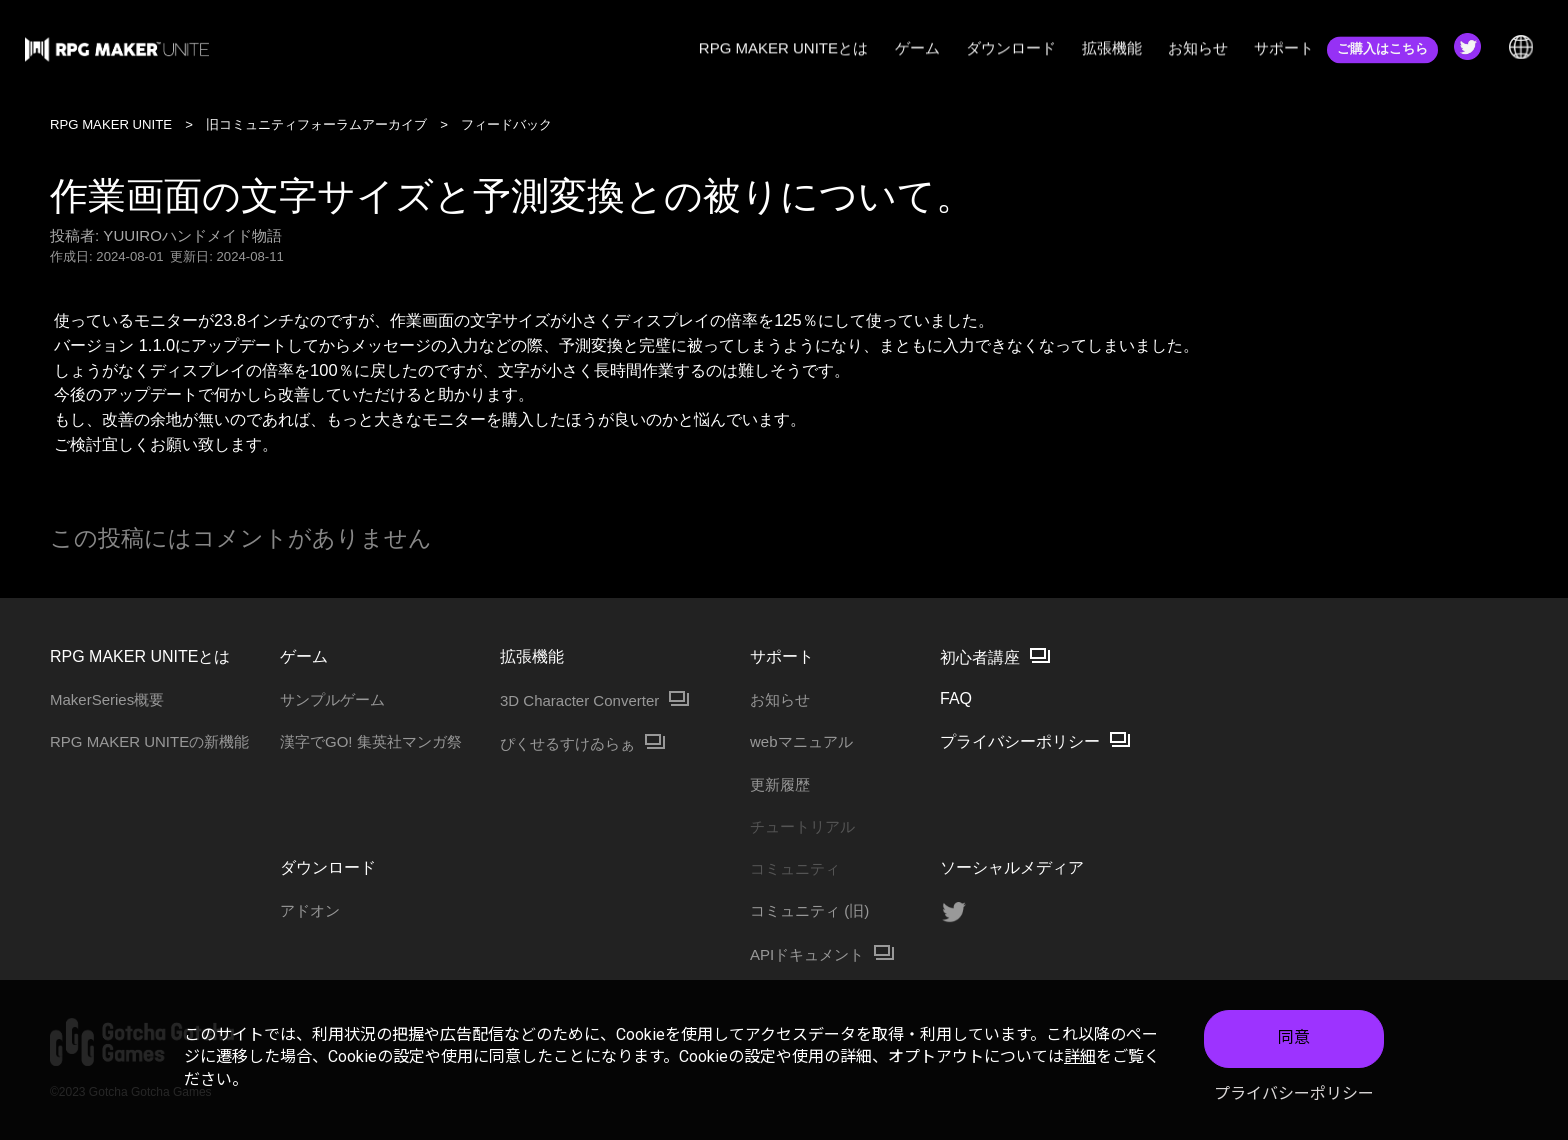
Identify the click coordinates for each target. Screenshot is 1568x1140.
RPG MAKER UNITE (111, 124)
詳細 (1080, 1056)
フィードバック (506, 124)
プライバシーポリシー (1294, 1093)
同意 (1294, 1037)
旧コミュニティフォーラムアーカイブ (316, 124)
